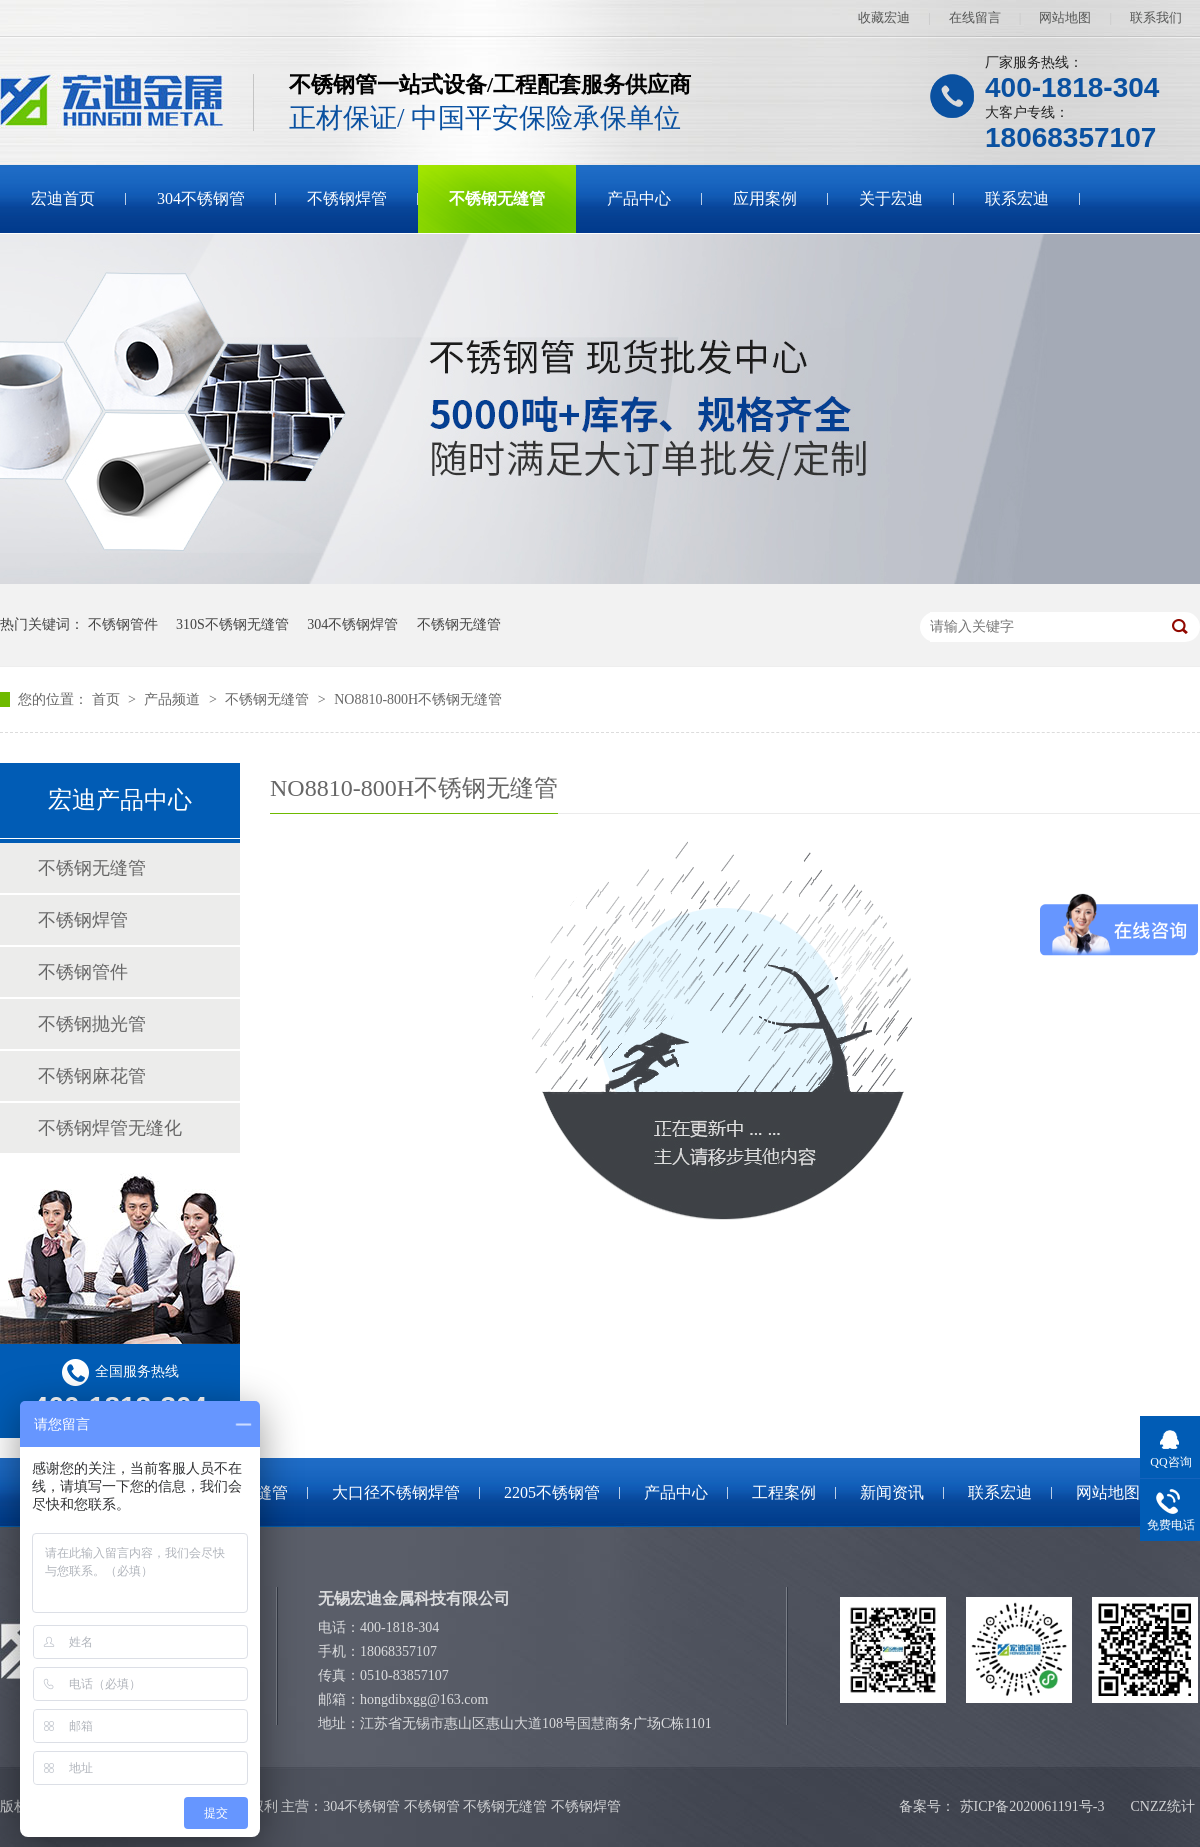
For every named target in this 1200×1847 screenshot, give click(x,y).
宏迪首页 (63, 198)
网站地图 (1065, 17)
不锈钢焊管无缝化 (110, 1128)
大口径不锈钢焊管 (396, 1492)
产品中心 (639, 198)
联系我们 (1156, 17)
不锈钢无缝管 (497, 198)
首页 (108, 699)
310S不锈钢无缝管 (232, 624)
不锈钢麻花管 (92, 1076)
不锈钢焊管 (347, 198)
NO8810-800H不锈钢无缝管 (418, 699)
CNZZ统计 (1162, 1806)
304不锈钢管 (201, 198)
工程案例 (784, 1492)
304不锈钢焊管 (352, 624)
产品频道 (174, 699)
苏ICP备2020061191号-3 (1032, 1806)
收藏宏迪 (884, 17)
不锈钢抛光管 (92, 1024)
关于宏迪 (891, 198)
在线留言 (975, 17)
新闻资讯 (892, 1492)
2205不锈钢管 (552, 1492)
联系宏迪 (1017, 198)
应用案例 (765, 198)
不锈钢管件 (123, 624)
